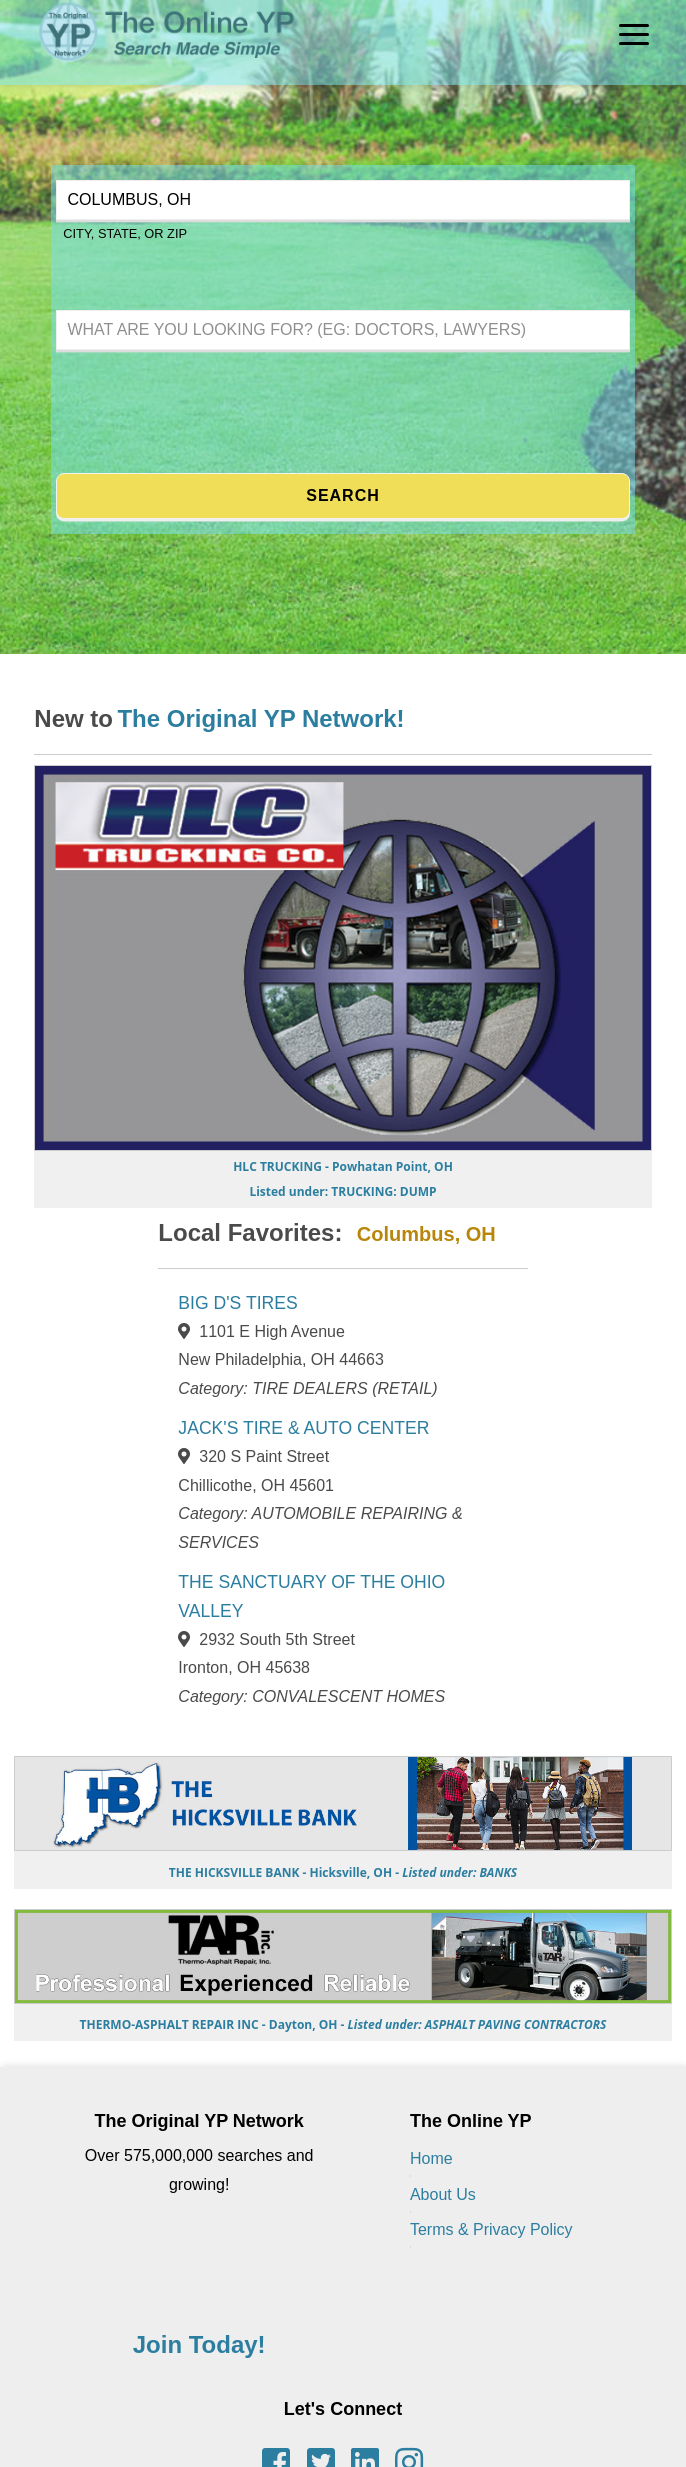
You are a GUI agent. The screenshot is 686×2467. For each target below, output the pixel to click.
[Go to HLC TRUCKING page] (342, 1174)
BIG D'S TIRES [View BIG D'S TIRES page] (237, 1303)
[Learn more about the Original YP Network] (260, 721)
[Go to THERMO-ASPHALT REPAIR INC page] (343, 2016)
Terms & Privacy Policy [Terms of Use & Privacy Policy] (491, 2229)
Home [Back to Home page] (431, 2158)
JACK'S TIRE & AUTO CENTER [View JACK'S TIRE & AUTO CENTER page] (303, 1428)
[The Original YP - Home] (149, 69)
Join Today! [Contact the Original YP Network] (199, 2344)
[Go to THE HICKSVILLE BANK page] (343, 1863)
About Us (443, 2194)
